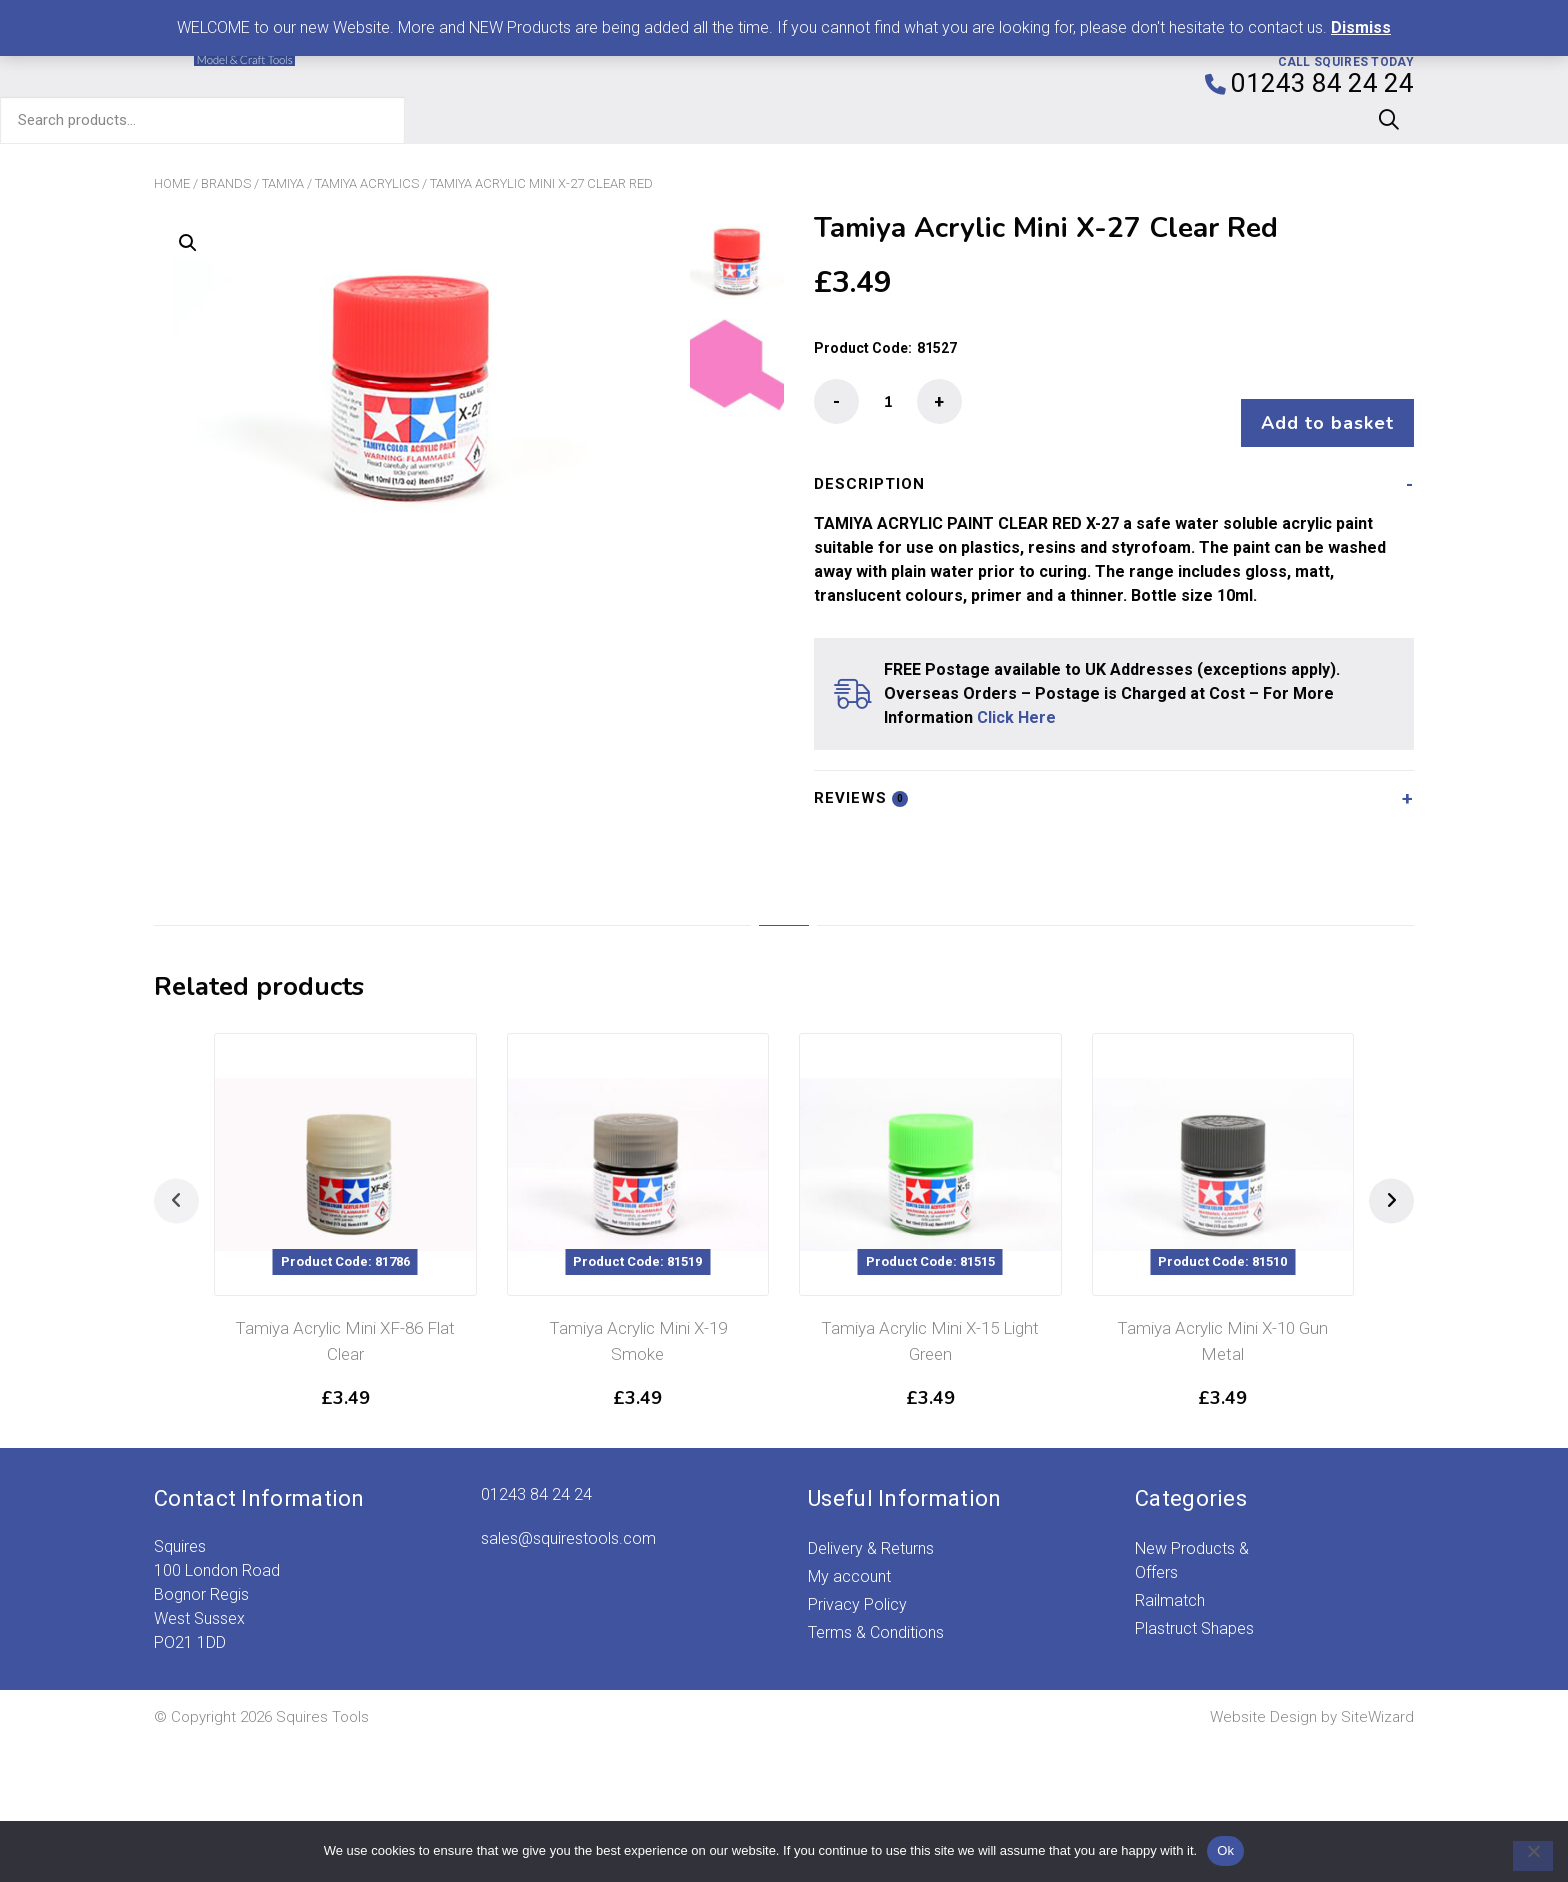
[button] (188, 243)
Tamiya (283, 183)
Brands (226, 183)
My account (849, 1556)
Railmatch (1170, 1580)
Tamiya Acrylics (367, 183)
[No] (1523, 1856)
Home (172, 183)
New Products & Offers (1192, 1540)
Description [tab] (869, 464)
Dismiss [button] (1361, 27)
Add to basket (1317, 403)
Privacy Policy (857, 1584)
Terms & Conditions (876, 1612)
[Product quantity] (888, 401)
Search (1389, 120)
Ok (1225, 1850)
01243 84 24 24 (536, 1474)
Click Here (1016, 697)
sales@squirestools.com (568, 1518)
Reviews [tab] (861, 778)
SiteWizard (1377, 1697)
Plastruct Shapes (1194, 1608)
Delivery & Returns (871, 1528)
